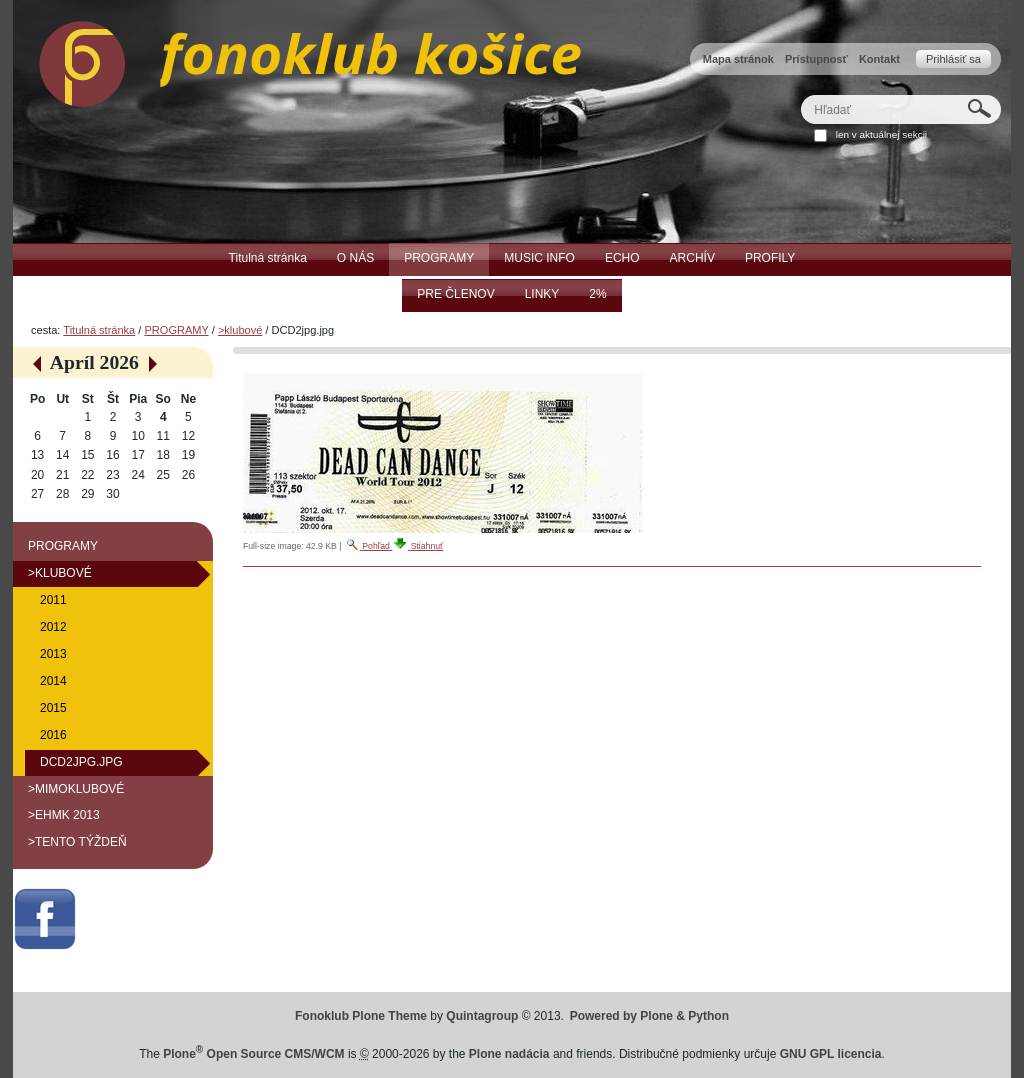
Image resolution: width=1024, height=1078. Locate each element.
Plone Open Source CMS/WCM (253, 1054)
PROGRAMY (176, 330)
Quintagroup (482, 1016)
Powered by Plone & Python (649, 1016)
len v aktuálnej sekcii (881, 134)
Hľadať (800, 94)
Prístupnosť (816, 59)
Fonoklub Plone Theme (361, 1016)
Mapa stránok (738, 59)
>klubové (240, 330)
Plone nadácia (509, 1054)
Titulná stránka (99, 330)
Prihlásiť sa (953, 59)
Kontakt (879, 59)
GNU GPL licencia (831, 1054)
